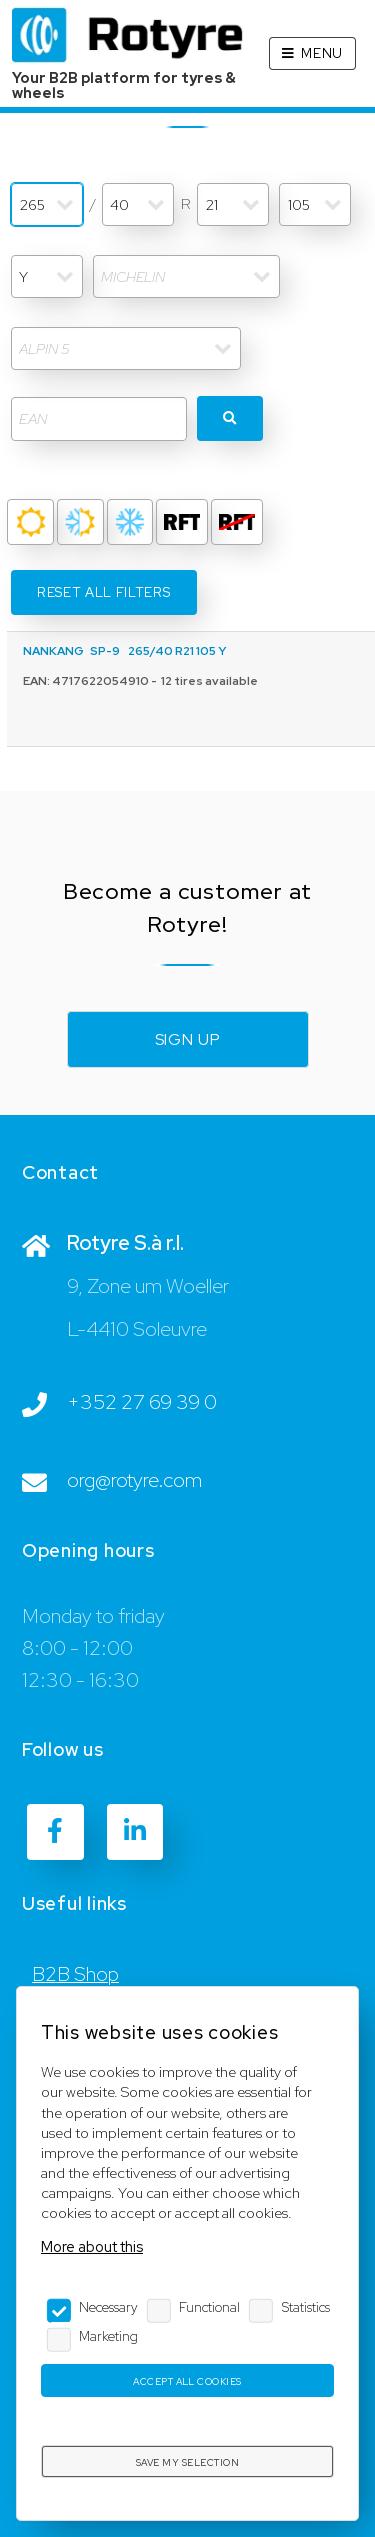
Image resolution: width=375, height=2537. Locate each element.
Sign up (188, 1039)
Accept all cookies (187, 2381)
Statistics (306, 2307)
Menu (322, 53)
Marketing (108, 2336)
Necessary (108, 2307)
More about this (92, 2246)
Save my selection (187, 2462)
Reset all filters (103, 592)
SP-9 (105, 651)
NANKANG (53, 651)
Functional (209, 2307)
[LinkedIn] (135, 1832)
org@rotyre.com (134, 1480)
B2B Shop (75, 1974)
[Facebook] (55, 1832)
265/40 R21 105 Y (177, 651)
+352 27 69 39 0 (142, 1402)
